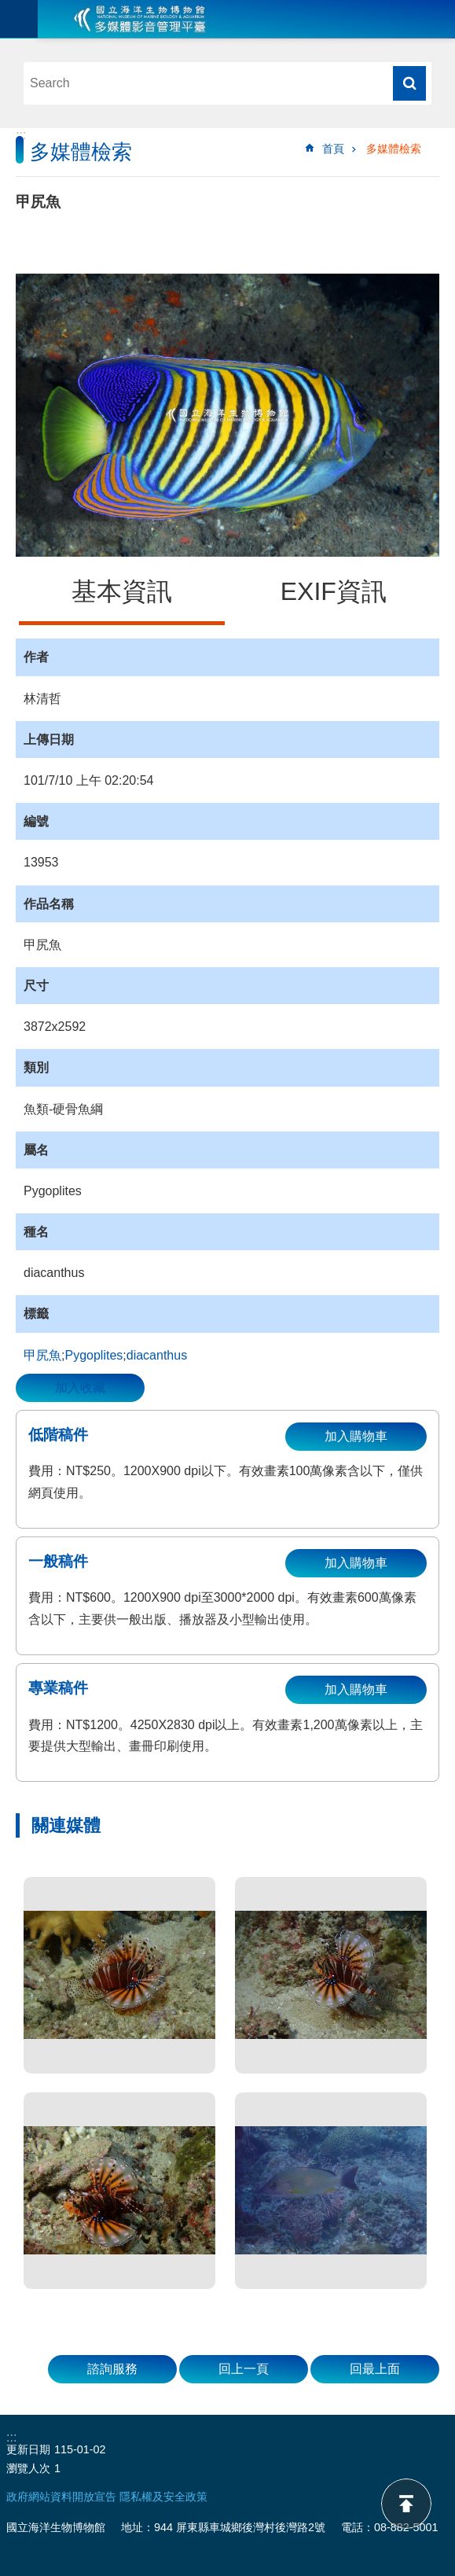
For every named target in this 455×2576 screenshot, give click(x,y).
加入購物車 (356, 1436)
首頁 (333, 148)
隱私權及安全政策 (163, 2496)
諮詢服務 (112, 2368)
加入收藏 (80, 1387)
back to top (406, 2503)
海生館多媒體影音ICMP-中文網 (140, 19)
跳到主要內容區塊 (8, 8)
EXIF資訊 (334, 591)
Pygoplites (93, 1355)
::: (21, 135)
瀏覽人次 (28, 2468)
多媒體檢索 (393, 148)
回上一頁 (243, 2368)
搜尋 (409, 83)
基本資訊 (122, 591)
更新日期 (28, 2449)
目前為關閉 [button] (19, 19)
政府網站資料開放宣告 (61, 2496)
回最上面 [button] (375, 2368)
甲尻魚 (42, 1355)
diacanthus (157, 1355)
